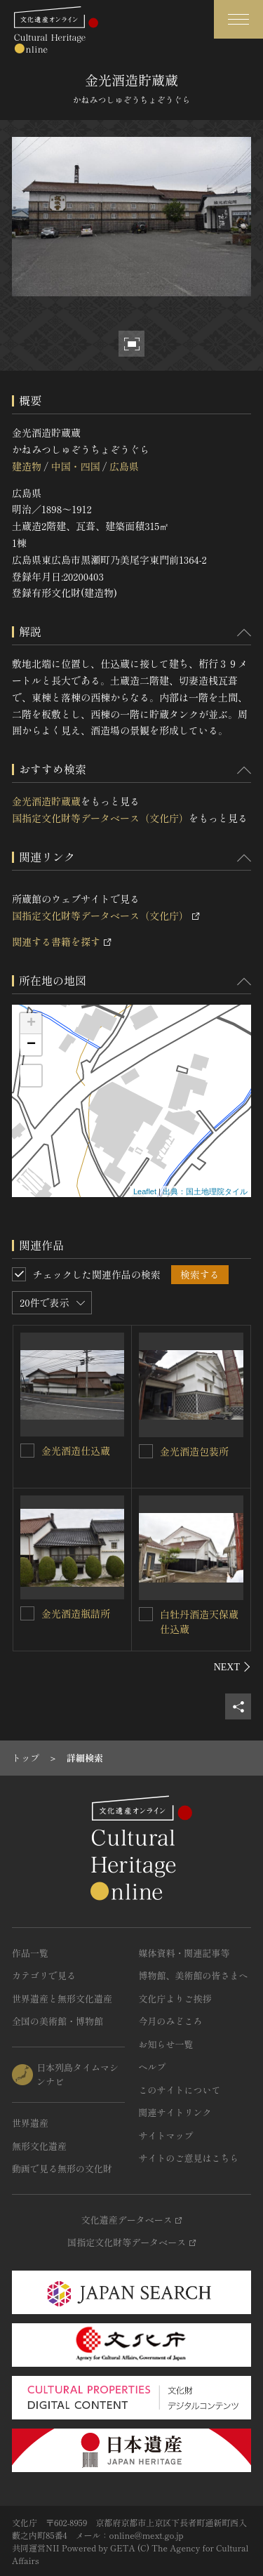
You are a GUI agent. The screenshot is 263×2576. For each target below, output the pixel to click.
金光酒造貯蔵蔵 (46, 801)
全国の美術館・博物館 (57, 2021)
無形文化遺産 (39, 2146)
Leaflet (144, 1191)
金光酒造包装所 (194, 1451)
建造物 (26, 466)
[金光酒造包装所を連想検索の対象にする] (146, 1451)
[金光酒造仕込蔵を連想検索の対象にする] (27, 1451)
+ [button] (31, 1023)
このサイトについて (180, 2089)
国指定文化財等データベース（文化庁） (100, 818)
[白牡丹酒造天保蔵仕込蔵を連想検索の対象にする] (146, 1614)
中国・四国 (75, 466)
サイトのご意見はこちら (189, 2158)
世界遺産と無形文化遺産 (62, 1998)
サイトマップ (166, 2135)
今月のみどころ (171, 2021)
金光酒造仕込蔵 (75, 1451)
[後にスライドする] (232, 1667)
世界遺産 (30, 2122)
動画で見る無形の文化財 (62, 2168)
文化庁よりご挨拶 (175, 1998)
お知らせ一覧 (166, 2044)
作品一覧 (30, 1953)
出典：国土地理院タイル (205, 1191)
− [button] (31, 1044)
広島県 (124, 466)
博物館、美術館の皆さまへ (193, 1975)
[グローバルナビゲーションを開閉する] (238, 19)
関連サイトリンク (175, 2112)
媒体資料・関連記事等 (184, 1953)
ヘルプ (152, 2066)
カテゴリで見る (44, 1975)
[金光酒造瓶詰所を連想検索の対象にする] (27, 1613)
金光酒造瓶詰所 (75, 1613)
